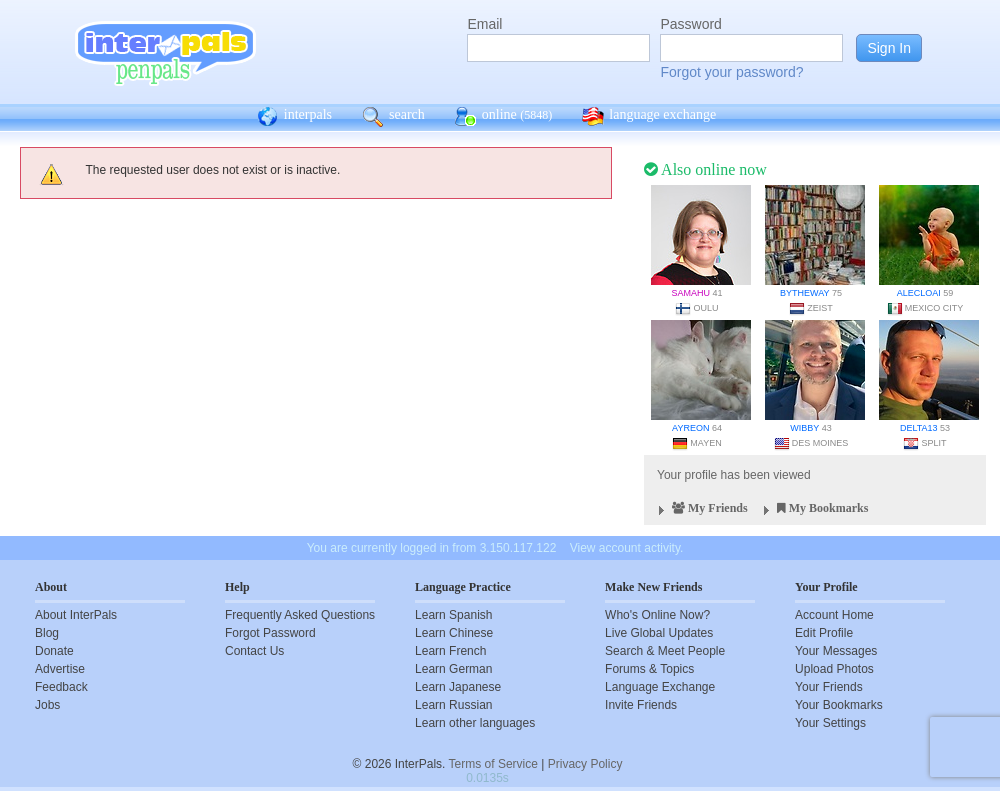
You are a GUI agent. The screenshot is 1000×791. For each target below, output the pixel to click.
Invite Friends (641, 705)
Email (484, 24)
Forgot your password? (731, 72)
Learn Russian (453, 705)
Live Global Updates (659, 633)
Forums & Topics (649, 669)
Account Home (834, 615)
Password (690, 24)
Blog (47, 633)
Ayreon (690, 428)
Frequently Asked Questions (300, 615)
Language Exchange (660, 687)
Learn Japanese (458, 687)
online (504, 117)
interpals (294, 117)
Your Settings (830, 723)
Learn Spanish (453, 615)
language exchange (649, 117)
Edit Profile (824, 633)
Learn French (450, 651)
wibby (804, 428)
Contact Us (254, 651)
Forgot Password (270, 633)
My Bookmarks (813, 511)
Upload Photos (834, 669)
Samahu (690, 293)
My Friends (700, 511)
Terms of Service (493, 764)
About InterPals (76, 615)
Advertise (60, 669)
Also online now (705, 169)
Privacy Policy (585, 764)
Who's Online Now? (657, 615)
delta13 (919, 428)
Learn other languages (475, 723)
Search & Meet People (665, 651)
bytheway (804, 293)
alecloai (919, 293)
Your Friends (829, 687)
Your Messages (836, 651)
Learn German (453, 669)
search (393, 117)
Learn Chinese (454, 633)
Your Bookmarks (839, 705)
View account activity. (627, 548)
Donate (54, 651)
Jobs (47, 705)
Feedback (61, 687)
